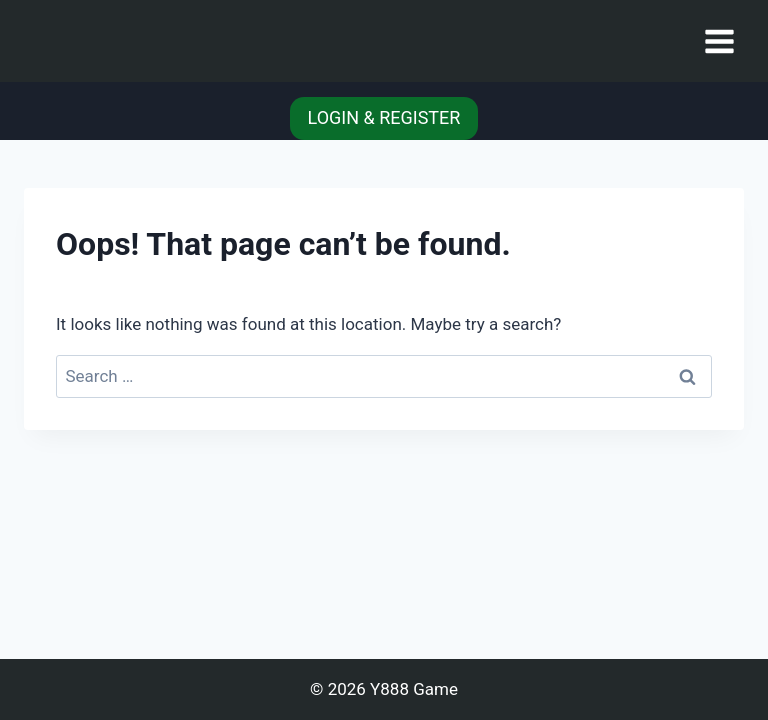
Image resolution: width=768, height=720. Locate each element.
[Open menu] (719, 41)
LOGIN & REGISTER (384, 117)
